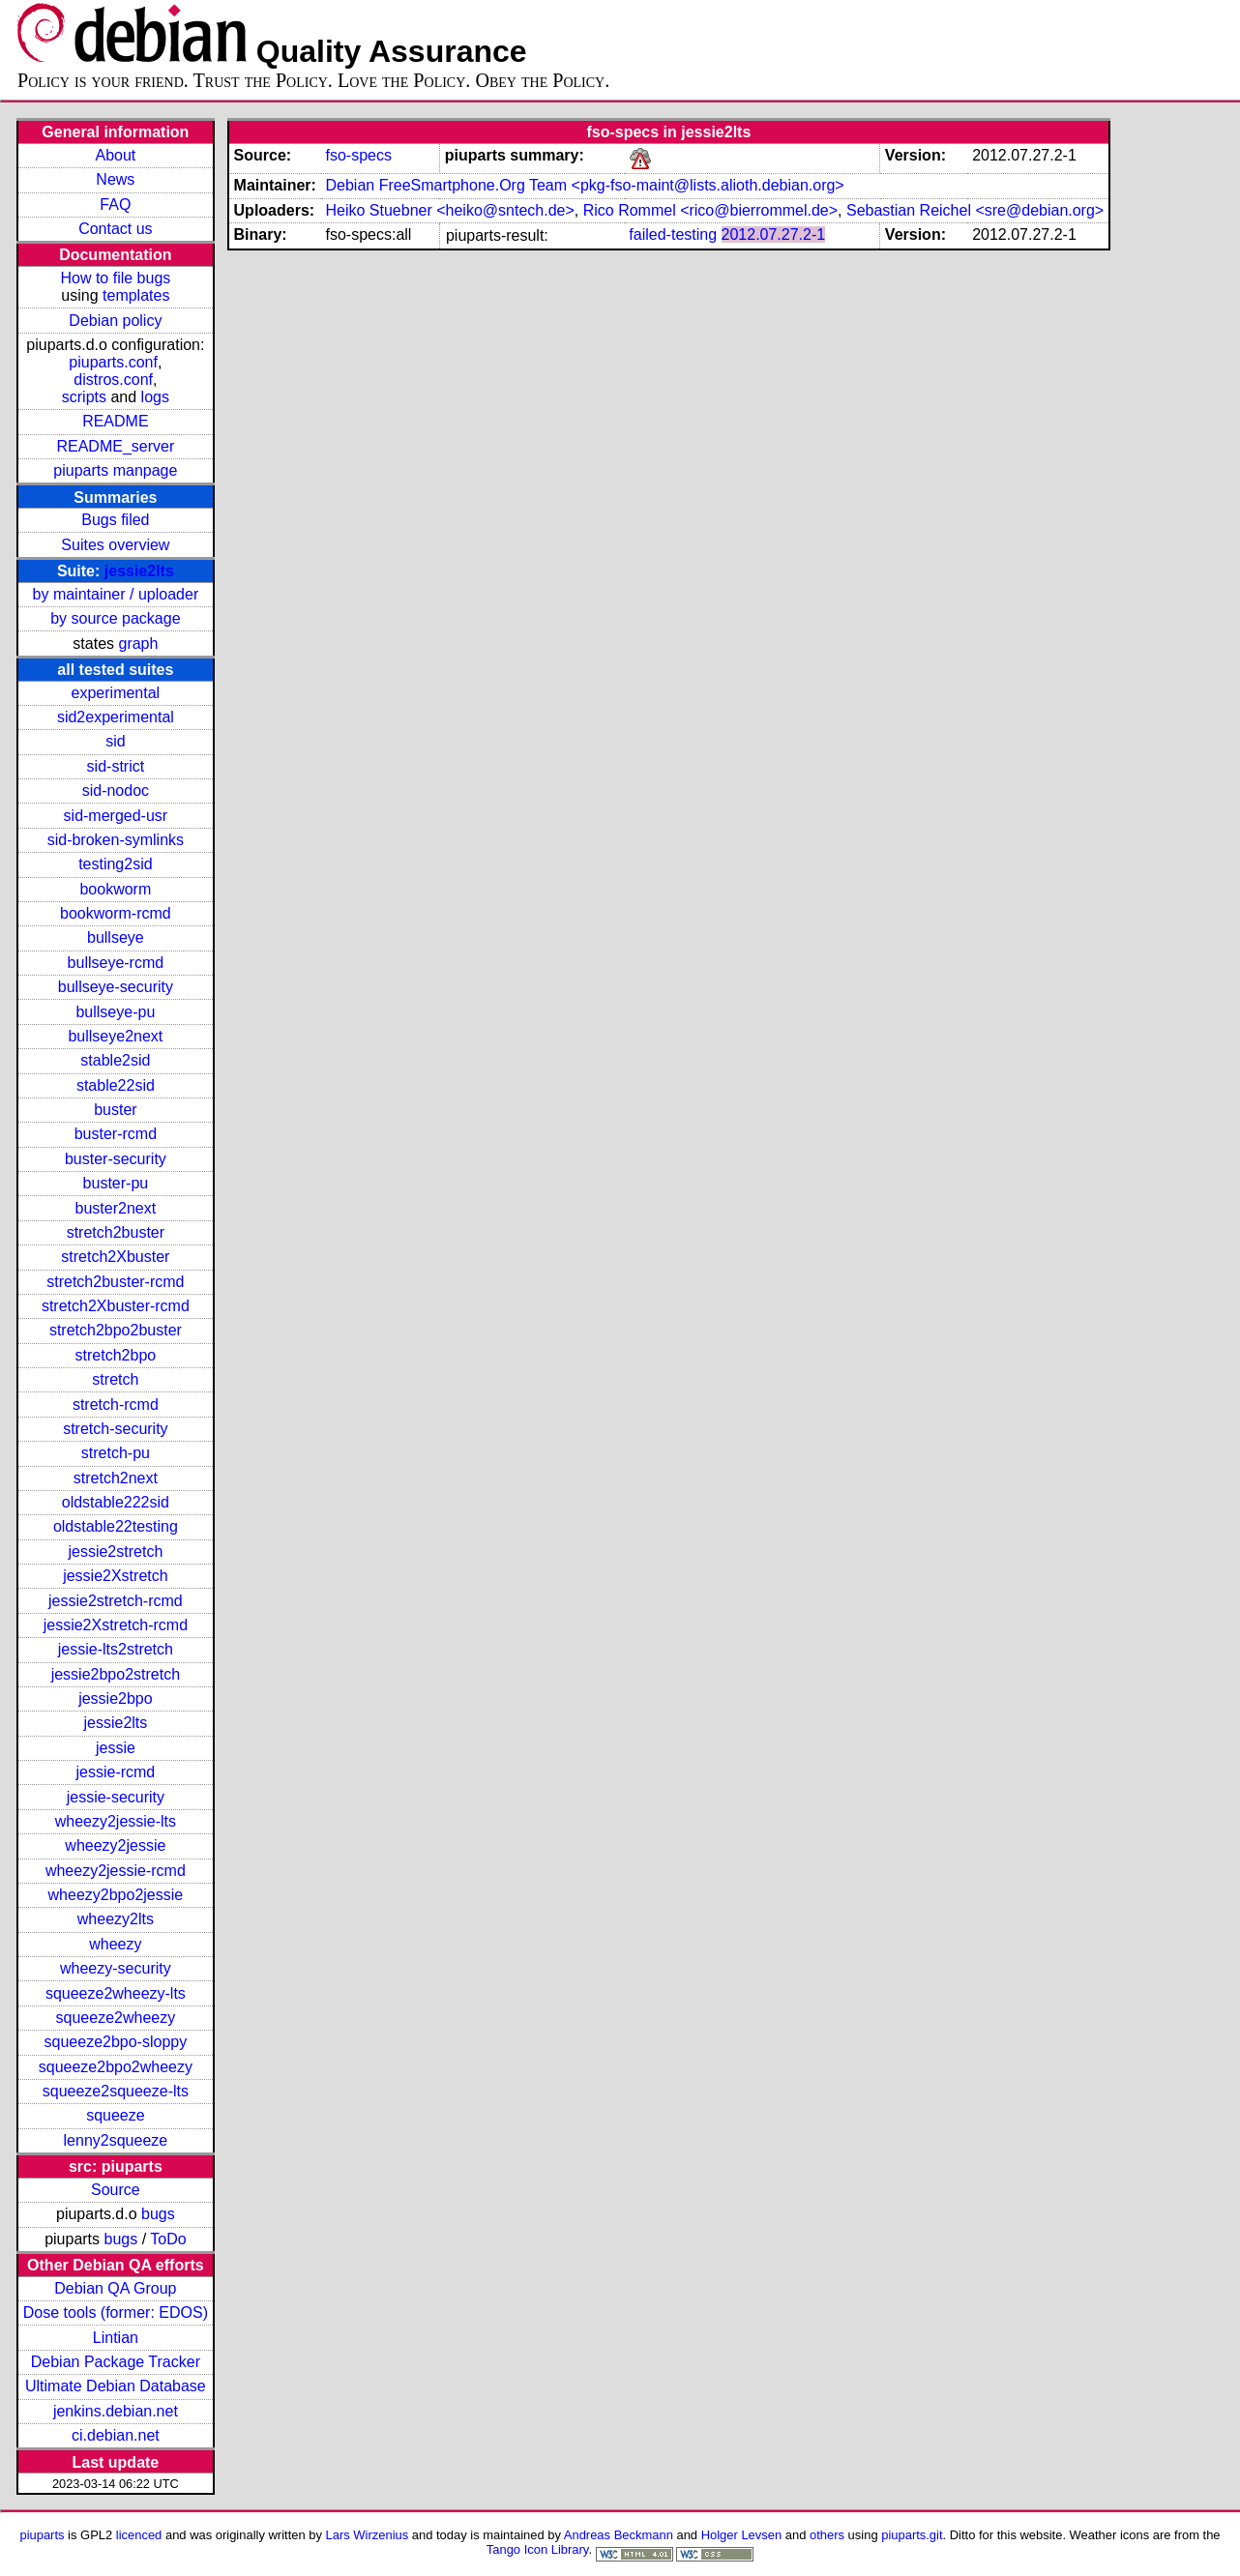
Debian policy (115, 320)
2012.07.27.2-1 (774, 234)
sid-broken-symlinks (115, 840)
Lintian (115, 2337)
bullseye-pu (115, 1012)
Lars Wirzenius (367, 2535)
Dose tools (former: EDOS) (115, 2312)
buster (115, 1109)
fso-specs (358, 155)
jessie (115, 1748)
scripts (84, 397)
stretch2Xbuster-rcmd (116, 1306)
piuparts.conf (113, 362)
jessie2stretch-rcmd (115, 1601)
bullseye (115, 937)
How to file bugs (115, 278)
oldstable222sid (115, 1502)
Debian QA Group (115, 2288)
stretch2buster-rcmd (115, 1281)
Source (115, 2189)
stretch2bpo (116, 1355)
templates (136, 295)
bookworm (115, 889)
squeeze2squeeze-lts (116, 2091)
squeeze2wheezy (116, 2017)
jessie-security (115, 1797)
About (115, 155)
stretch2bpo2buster (115, 1330)
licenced (139, 2535)
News (115, 179)
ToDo (168, 2239)
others (827, 2535)
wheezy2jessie (115, 1845)
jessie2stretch (115, 1551)
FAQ (115, 204)
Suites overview (115, 545)
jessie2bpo (115, 1698)
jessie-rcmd (115, 1772)
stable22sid (115, 1085)
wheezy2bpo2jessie (116, 1895)
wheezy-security (115, 1968)
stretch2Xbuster (115, 1256)
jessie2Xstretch (115, 1575)
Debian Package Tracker (115, 2362)
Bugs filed (115, 520)
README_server (115, 446)
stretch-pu (115, 1453)
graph (138, 643)
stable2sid (115, 1060)
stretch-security (115, 1428)
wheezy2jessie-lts (115, 1821)
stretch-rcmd (116, 1404)
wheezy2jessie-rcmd (115, 1870)
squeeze (115, 2115)
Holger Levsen (741, 2535)
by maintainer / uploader (116, 594)
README (115, 421)
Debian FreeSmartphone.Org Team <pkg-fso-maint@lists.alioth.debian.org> (584, 185)
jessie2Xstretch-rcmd (116, 1625)
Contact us (115, 228)
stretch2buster (115, 1232)
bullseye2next (115, 1036)
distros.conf (113, 379)
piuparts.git (911, 2535)
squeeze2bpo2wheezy (115, 2067)
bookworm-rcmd (115, 913)
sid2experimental (115, 717)
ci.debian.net (116, 2435)
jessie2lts (139, 571)
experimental (116, 693)
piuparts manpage (115, 470)
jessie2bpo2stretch (115, 1674)
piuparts (41, 2535)
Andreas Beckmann (618, 2535)
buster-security (115, 1159)
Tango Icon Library (538, 2549)
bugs (158, 2214)
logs (155, 397)
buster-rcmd (115, 1134)
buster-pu (116, 1183)
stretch (115, 1379)
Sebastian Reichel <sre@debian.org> (975, 210)
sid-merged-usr (116, 815)
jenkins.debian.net (115, 2411)
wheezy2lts (115, 1919)
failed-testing (673, 234)
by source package (115, 618)
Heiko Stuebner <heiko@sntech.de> (449, 210)
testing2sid (115, 864)
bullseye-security (115, 987)
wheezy (115, 1944)
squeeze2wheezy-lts (115, 1993)
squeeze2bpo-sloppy (116, 2042)
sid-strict (116, 766)
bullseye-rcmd (116, 962)
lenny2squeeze (116, 2140)
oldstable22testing (115, 1526)
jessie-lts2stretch (115, 1649)
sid (115, 741)
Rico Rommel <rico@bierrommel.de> (710, 210)
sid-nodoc (115, 790)
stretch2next (116, 1478)
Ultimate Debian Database (115, 2386)
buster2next (116, 1208)
